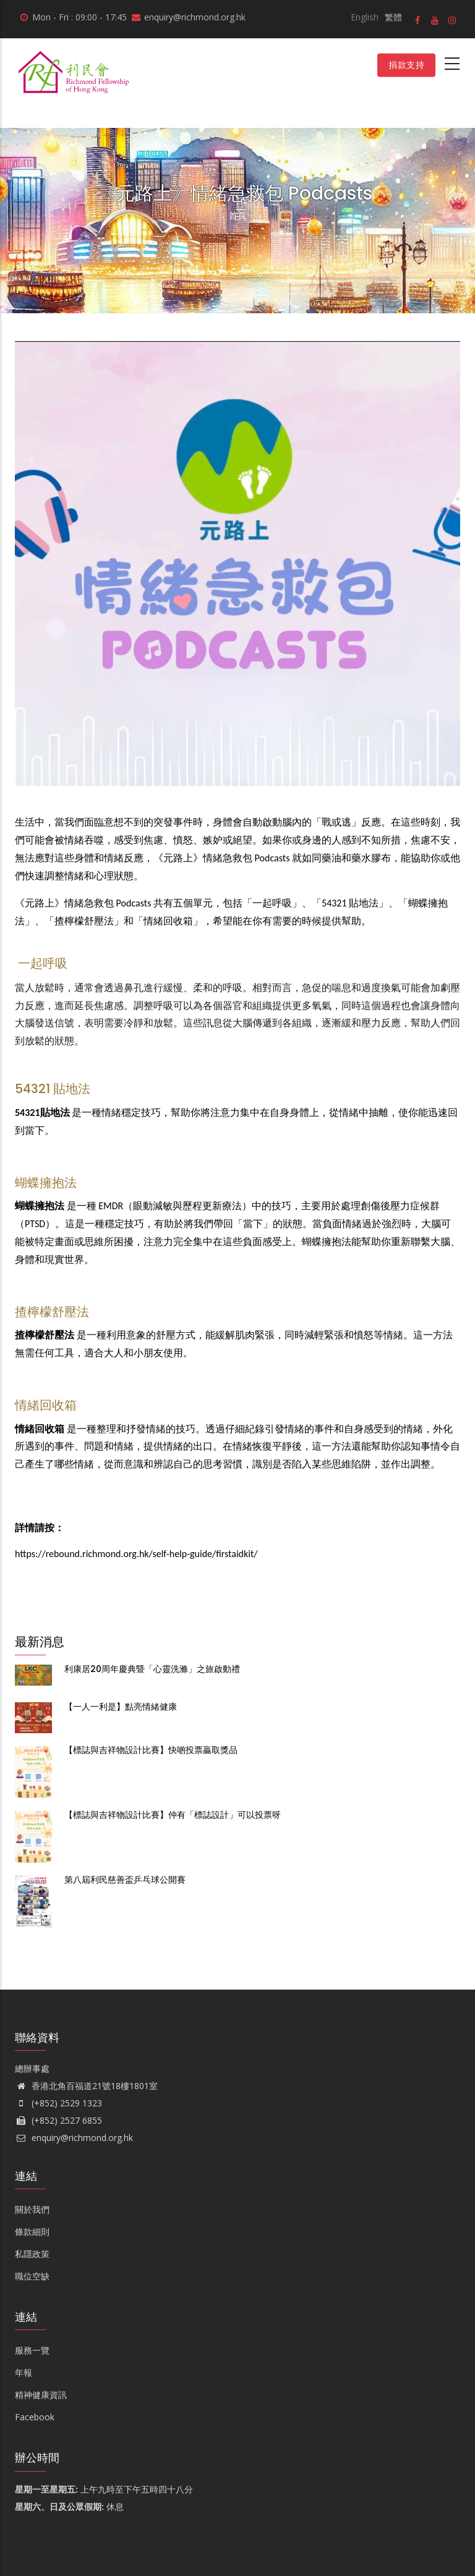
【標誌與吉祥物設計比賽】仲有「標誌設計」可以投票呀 (172, 1815)
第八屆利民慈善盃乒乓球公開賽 (125, 1879)
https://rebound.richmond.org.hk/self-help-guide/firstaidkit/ (136, 1554)
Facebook (34, 2417)
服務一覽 (32, 2350)
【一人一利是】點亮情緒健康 (120, 1706)
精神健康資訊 (41, 2395)
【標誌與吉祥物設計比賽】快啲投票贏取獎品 (151, 1750)
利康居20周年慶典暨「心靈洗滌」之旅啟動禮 (152, 1669)
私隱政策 (32, 2254)
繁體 (393, 17)
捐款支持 (406, 65)
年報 (23, 2372)
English (365, 17)
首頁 (237, 215)
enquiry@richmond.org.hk (74, 2137)
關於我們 (32, 2209)
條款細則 (32, 2231)
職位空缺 (32, 2276)
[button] (237, 350)
